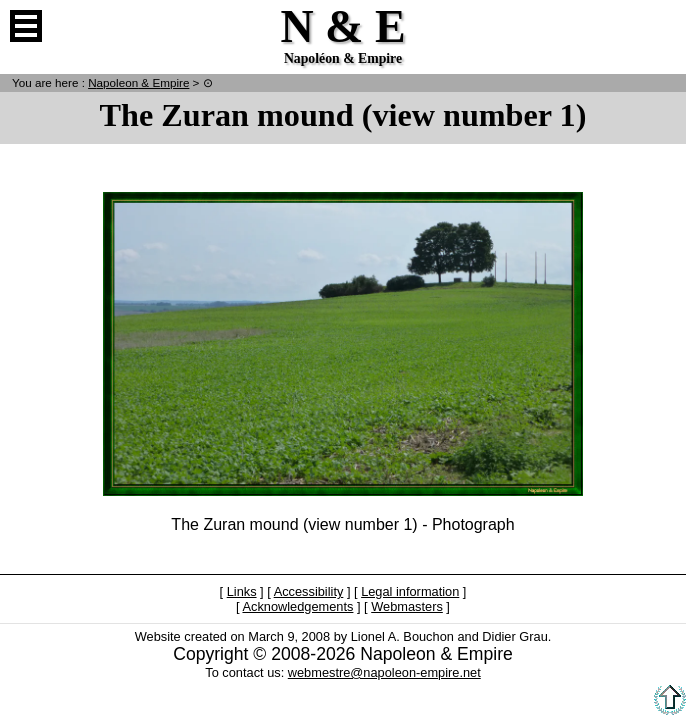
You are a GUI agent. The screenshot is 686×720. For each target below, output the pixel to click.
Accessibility (309, 591)
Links (242, 591)
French (660, 26)
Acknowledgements (297, 606)
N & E (138, 82)
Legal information (410, 591)
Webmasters (407, 606)
